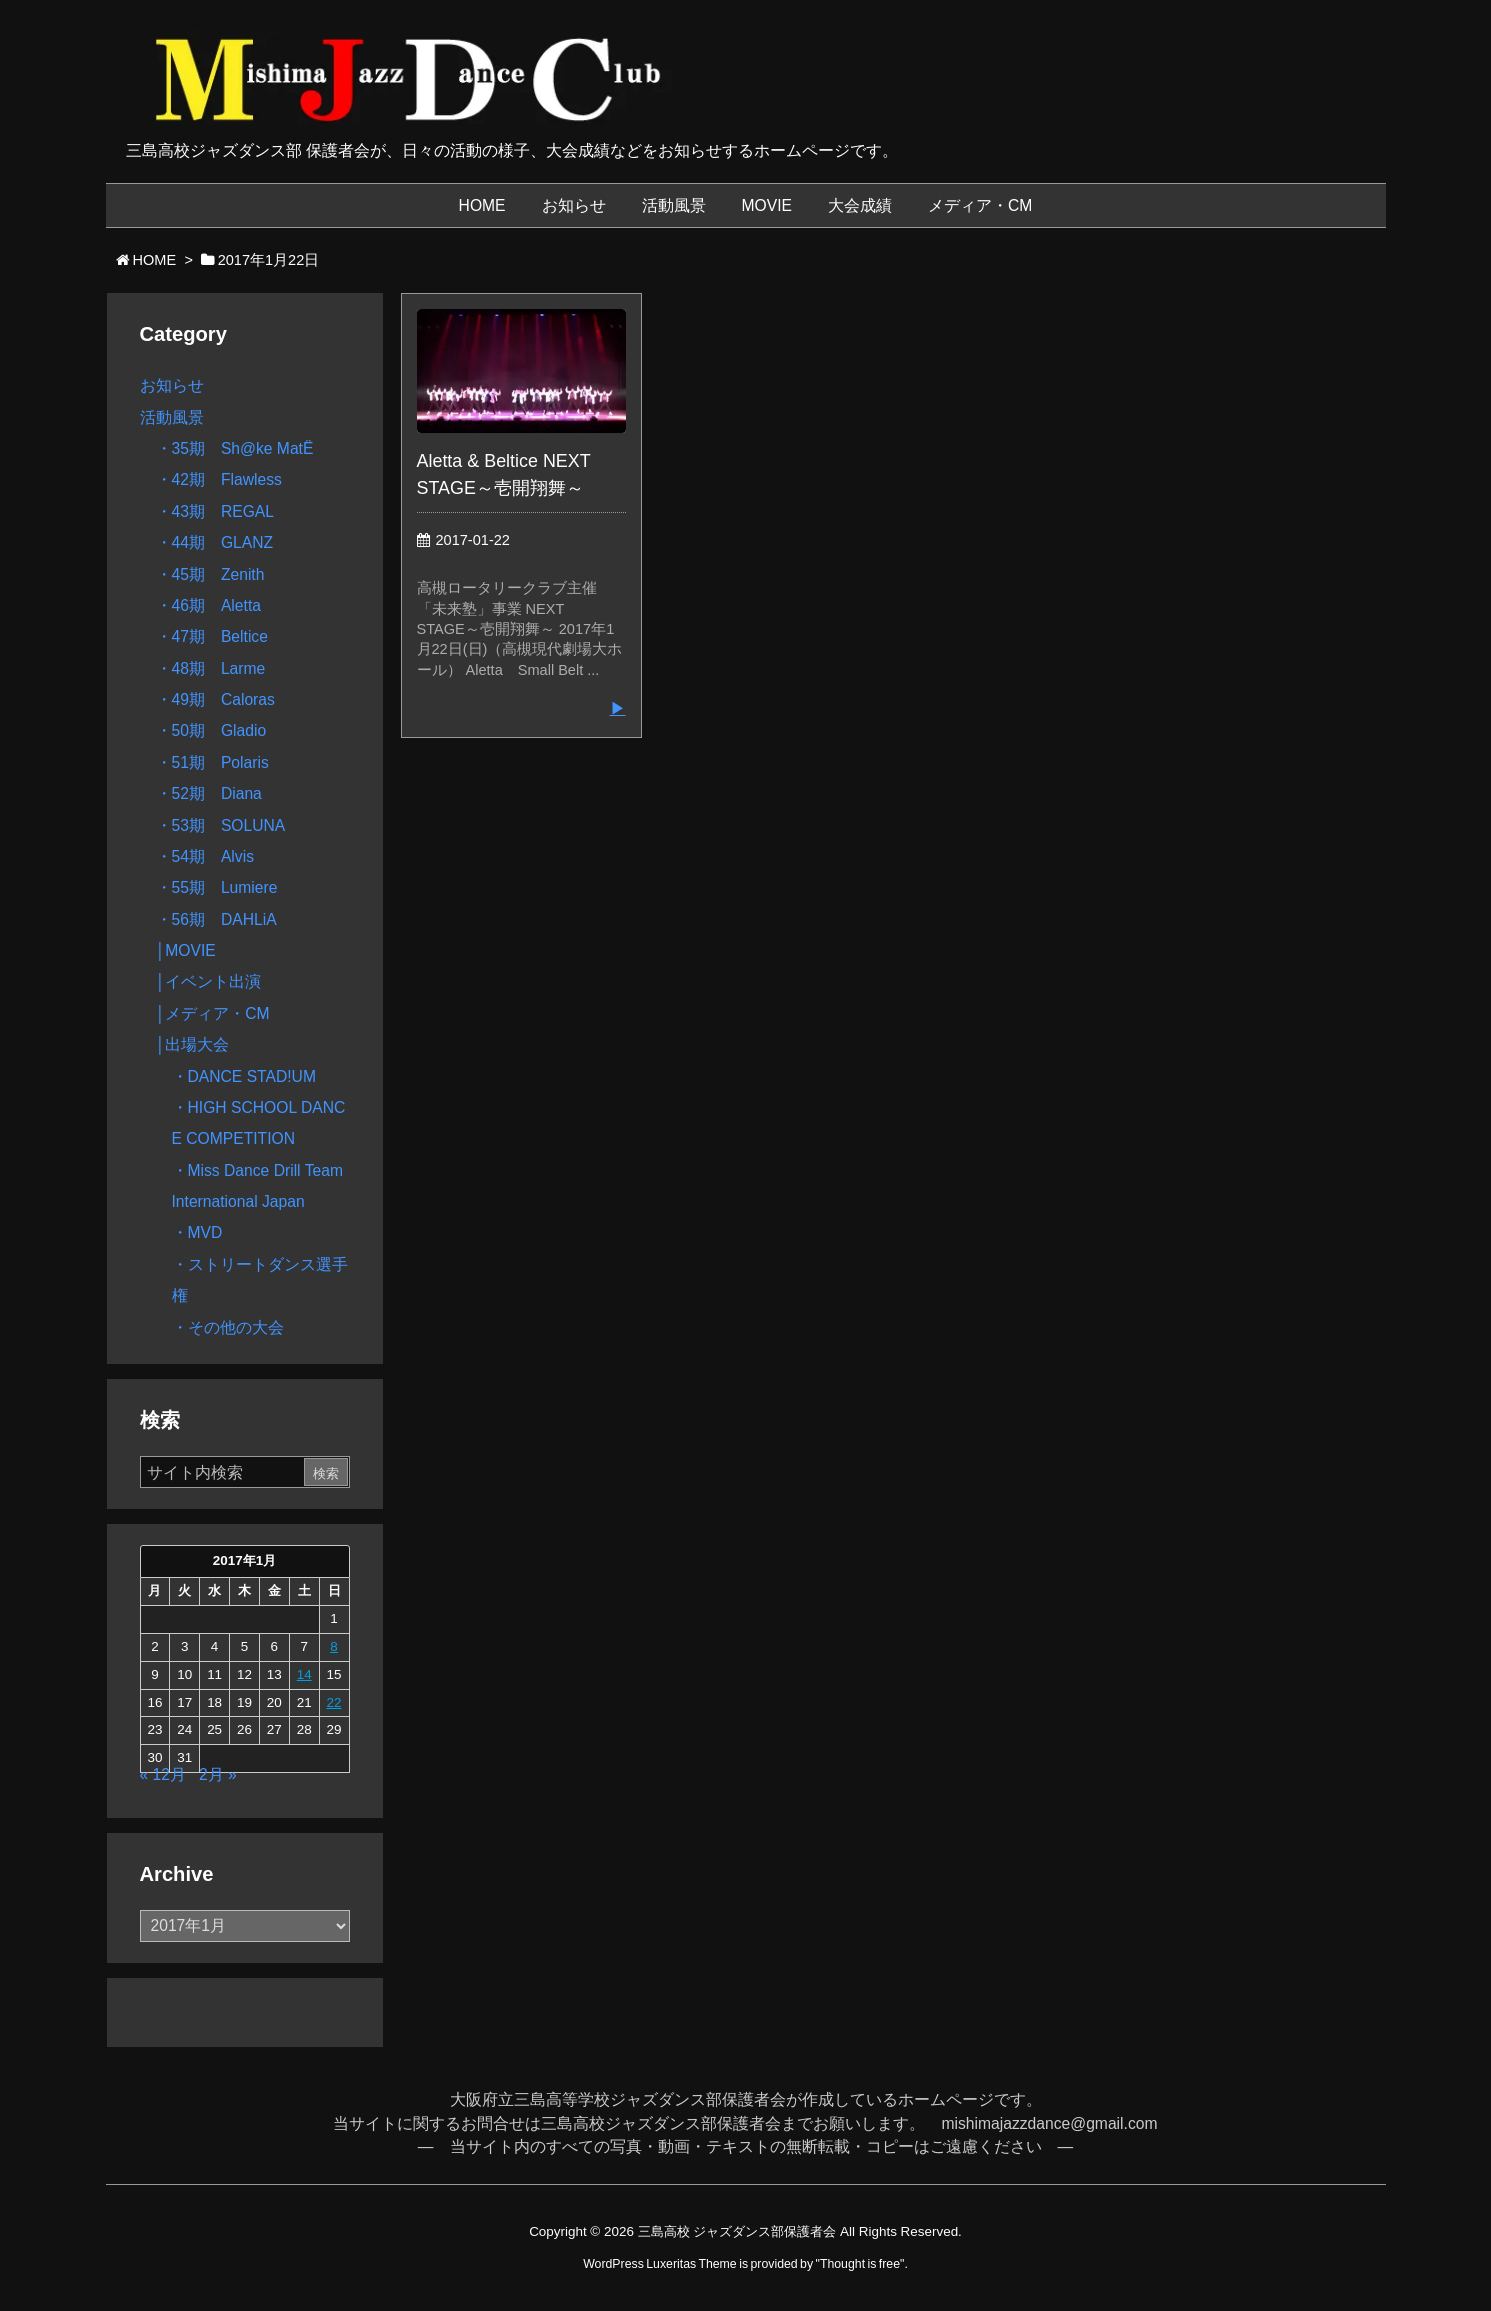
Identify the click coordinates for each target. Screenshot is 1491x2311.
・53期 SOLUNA (221, 825)
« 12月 (163, 1774)
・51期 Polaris (212, 762)
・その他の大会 (228, 1327)
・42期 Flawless (219, 479)
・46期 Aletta (208, 605)
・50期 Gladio (211, 730)
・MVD (197, 1232)
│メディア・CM (213, 1013)
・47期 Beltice (212, 636)
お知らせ (172, 385)
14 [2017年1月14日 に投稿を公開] (304, 1674)
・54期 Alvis (205, 856)
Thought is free (860, 2264)
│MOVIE (186, 950)
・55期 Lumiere (217, 887)
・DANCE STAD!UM (244, 1076)
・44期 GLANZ (215, 542)
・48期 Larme (211, 668)
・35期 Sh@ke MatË (235, 448)
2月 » (218, 1774)
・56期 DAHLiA (216, 919)
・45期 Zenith (210, 574)
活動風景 (172, 417)
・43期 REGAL (215, 511)
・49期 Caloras (215, 699)
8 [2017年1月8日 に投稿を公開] (333, 1646)
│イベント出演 (209, 981)
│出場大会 (193, 1044)
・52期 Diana (209, 793)
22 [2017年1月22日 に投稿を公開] (334, 1702)
